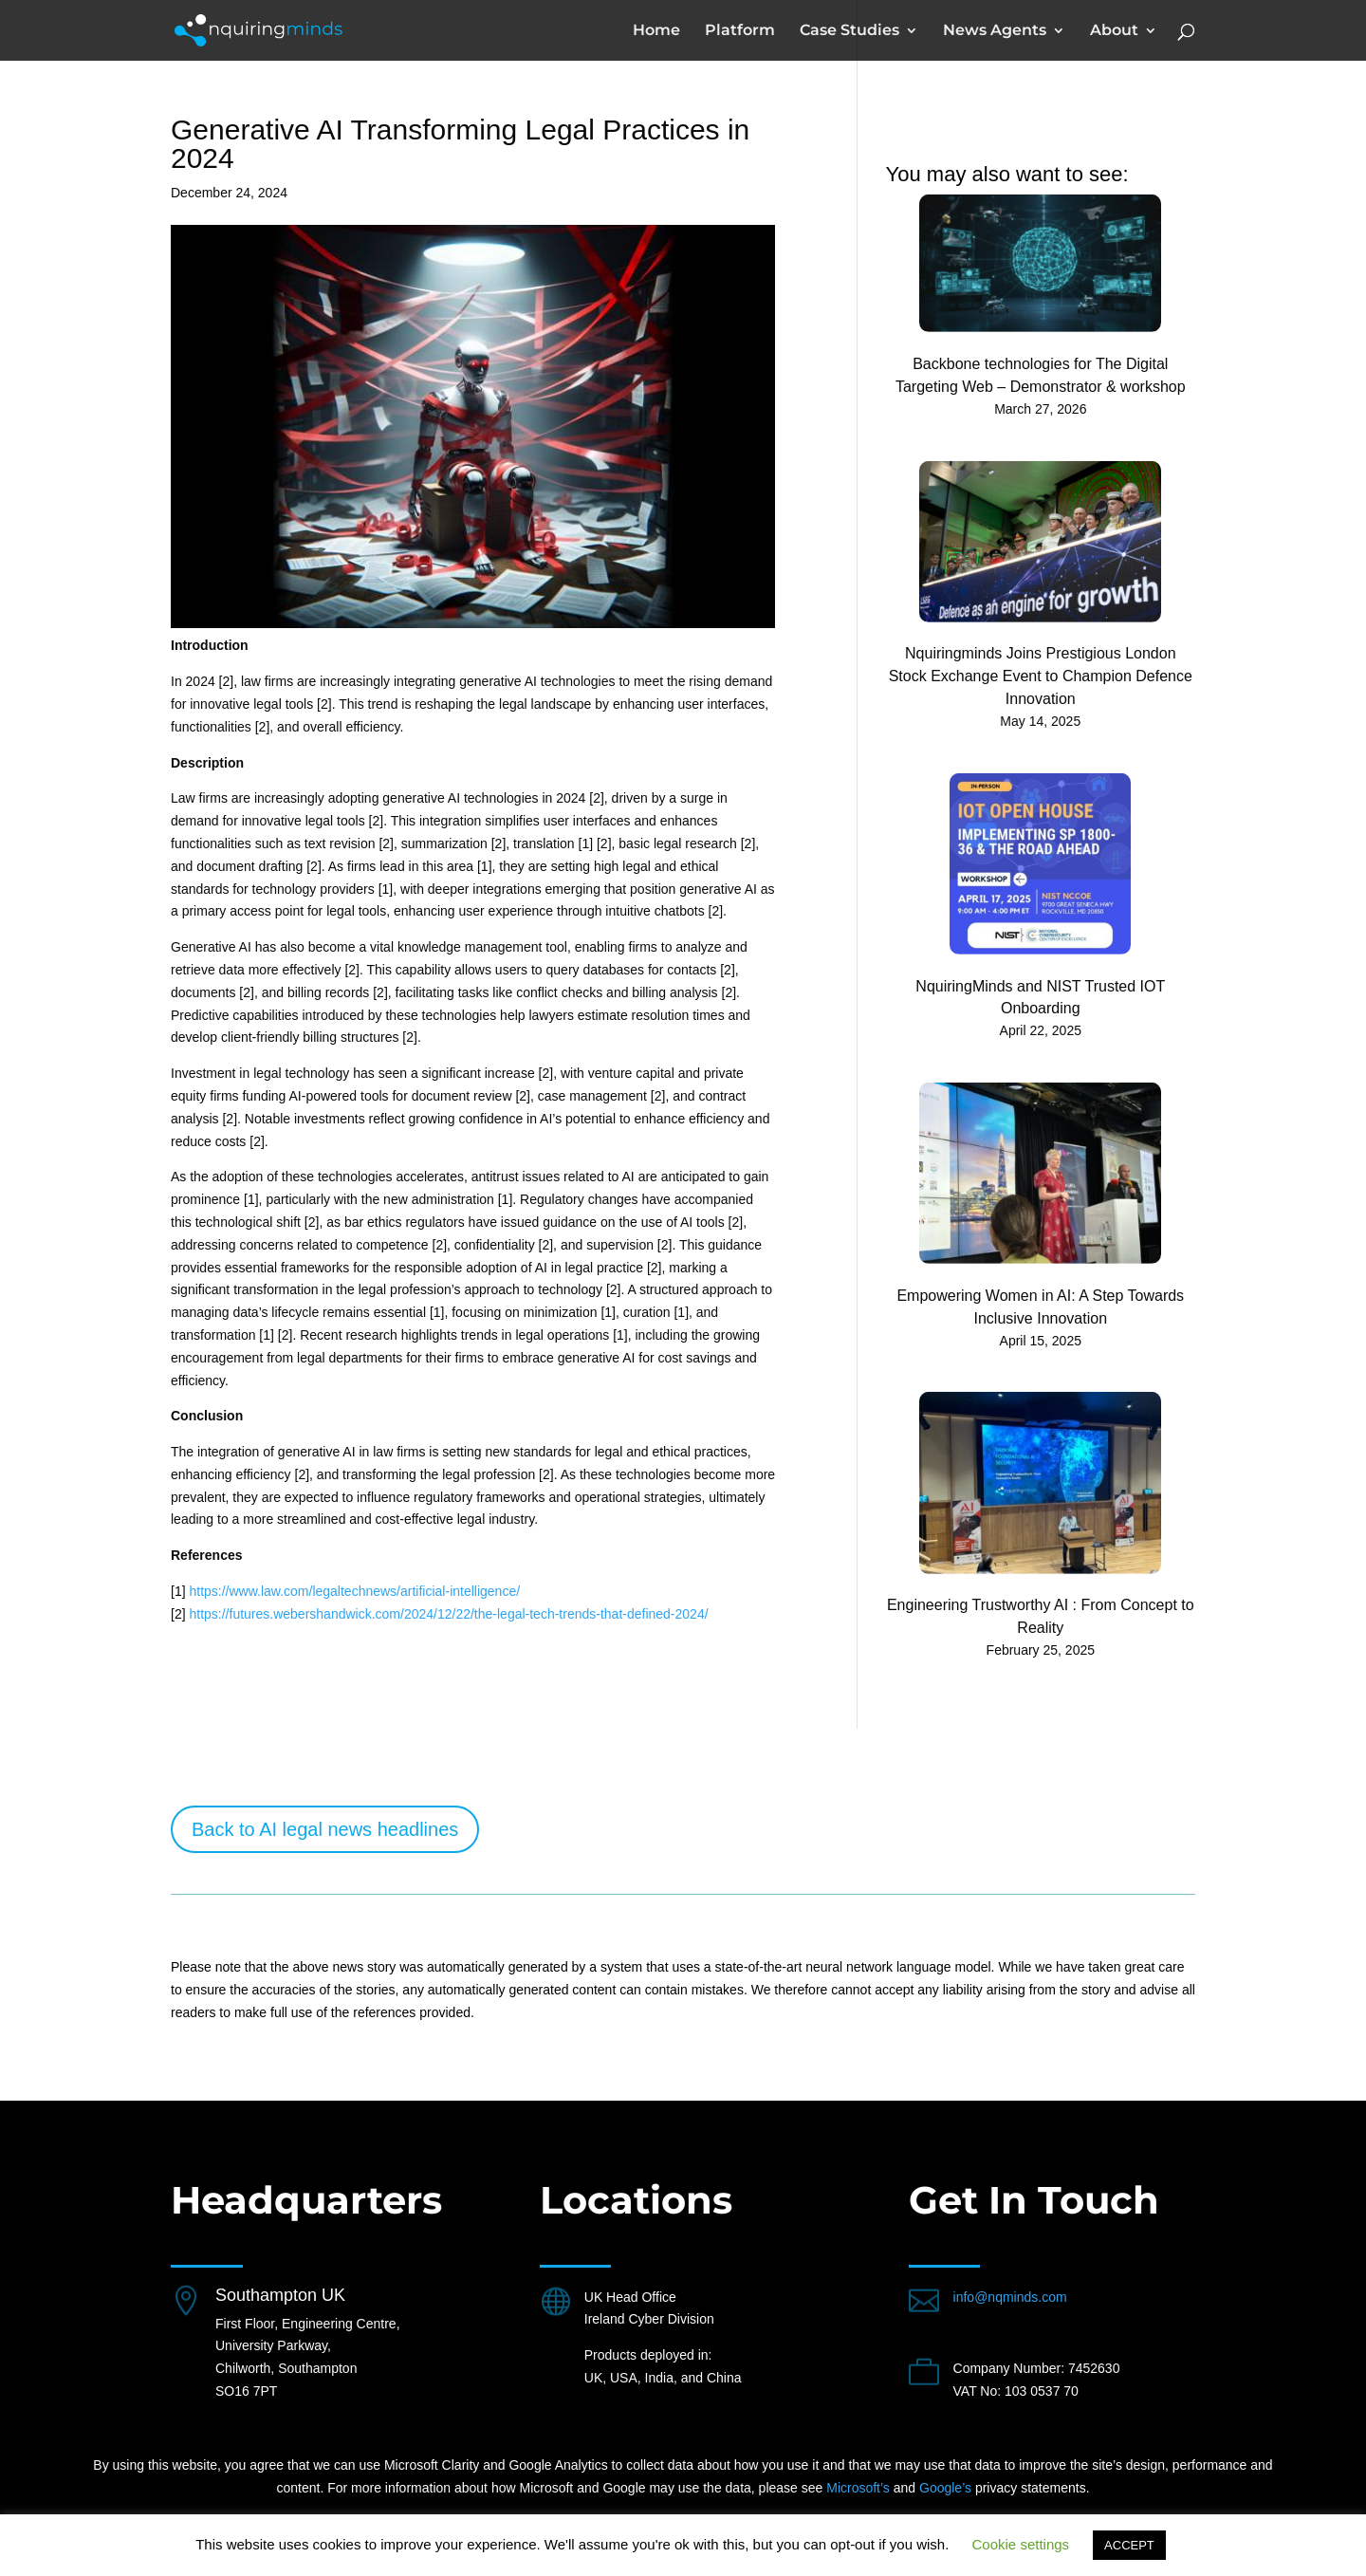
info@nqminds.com (1010, 2297)
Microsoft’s (858, 2487)
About (1114, 31)
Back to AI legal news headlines (325, 1829)
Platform (740, 31)
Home (656, 31)
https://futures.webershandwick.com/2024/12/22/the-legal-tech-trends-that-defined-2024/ (448, 1614)
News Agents (994, 31)
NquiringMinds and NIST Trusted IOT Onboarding (1040, 996)
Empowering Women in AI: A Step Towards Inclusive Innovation (1040, 1307)
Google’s (945, 2487)
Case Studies (849, 31)
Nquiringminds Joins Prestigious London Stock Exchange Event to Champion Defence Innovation (1040, 676)
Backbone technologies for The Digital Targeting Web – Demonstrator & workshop (1040, 375)
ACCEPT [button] (1129, 2545)
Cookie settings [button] (1021, 2544)
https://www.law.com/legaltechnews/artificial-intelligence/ (354, 1591)
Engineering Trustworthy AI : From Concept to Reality (1040, 1616)
